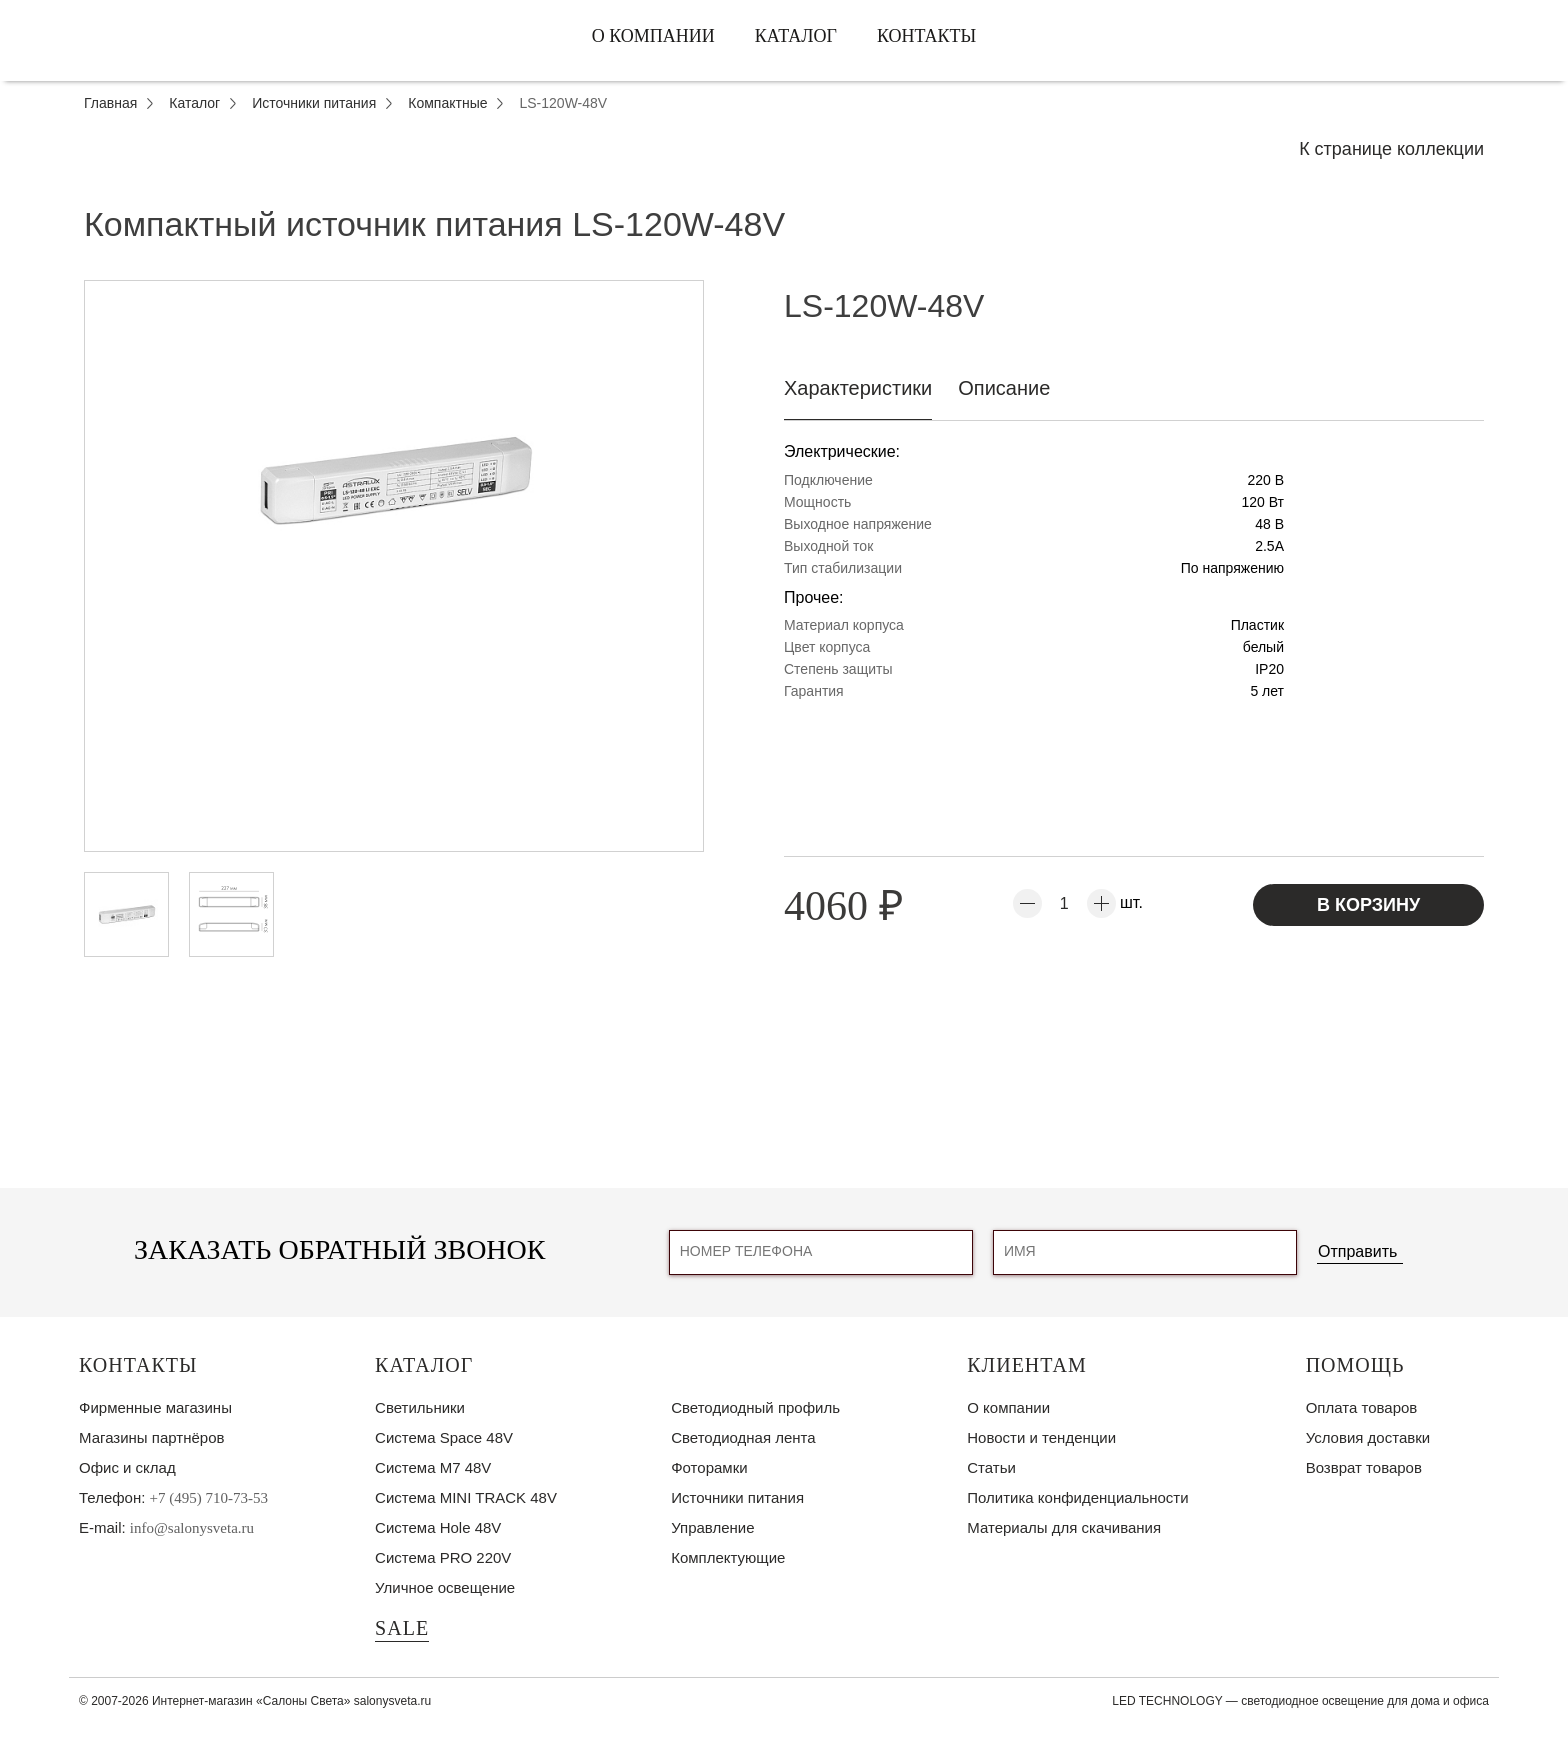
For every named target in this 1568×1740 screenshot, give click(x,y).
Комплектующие (728, 1557)
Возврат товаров (1364, 1467)
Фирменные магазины (155, 1407)
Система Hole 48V (438, 1527)
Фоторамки (709, 1467)
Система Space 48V (444, 1437)
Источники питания (737, 1497)
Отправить (1357, 1251)
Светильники (420, 1407)
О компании (653, 36)
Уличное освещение (445, 1587)
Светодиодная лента (743, 1437)
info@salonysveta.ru (192, 1528)
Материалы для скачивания (1064, 1527)
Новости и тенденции (1041, 1437)
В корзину (1368, 905)
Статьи (991, 1467)
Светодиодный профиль (755, 1407)
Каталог (796, 36)
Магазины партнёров (151, 1437)
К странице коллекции (1391, 149)
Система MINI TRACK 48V (466, 1497)
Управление (712, 1527)
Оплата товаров (1362, 1407)
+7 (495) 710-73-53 (209, 1498)
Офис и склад (127, 1467)
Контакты (926, 36)
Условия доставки (1368, 1437)
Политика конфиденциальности (1077, 1497)
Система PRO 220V (443, 1557)
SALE (402, 1628)
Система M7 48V (433, 1467)
